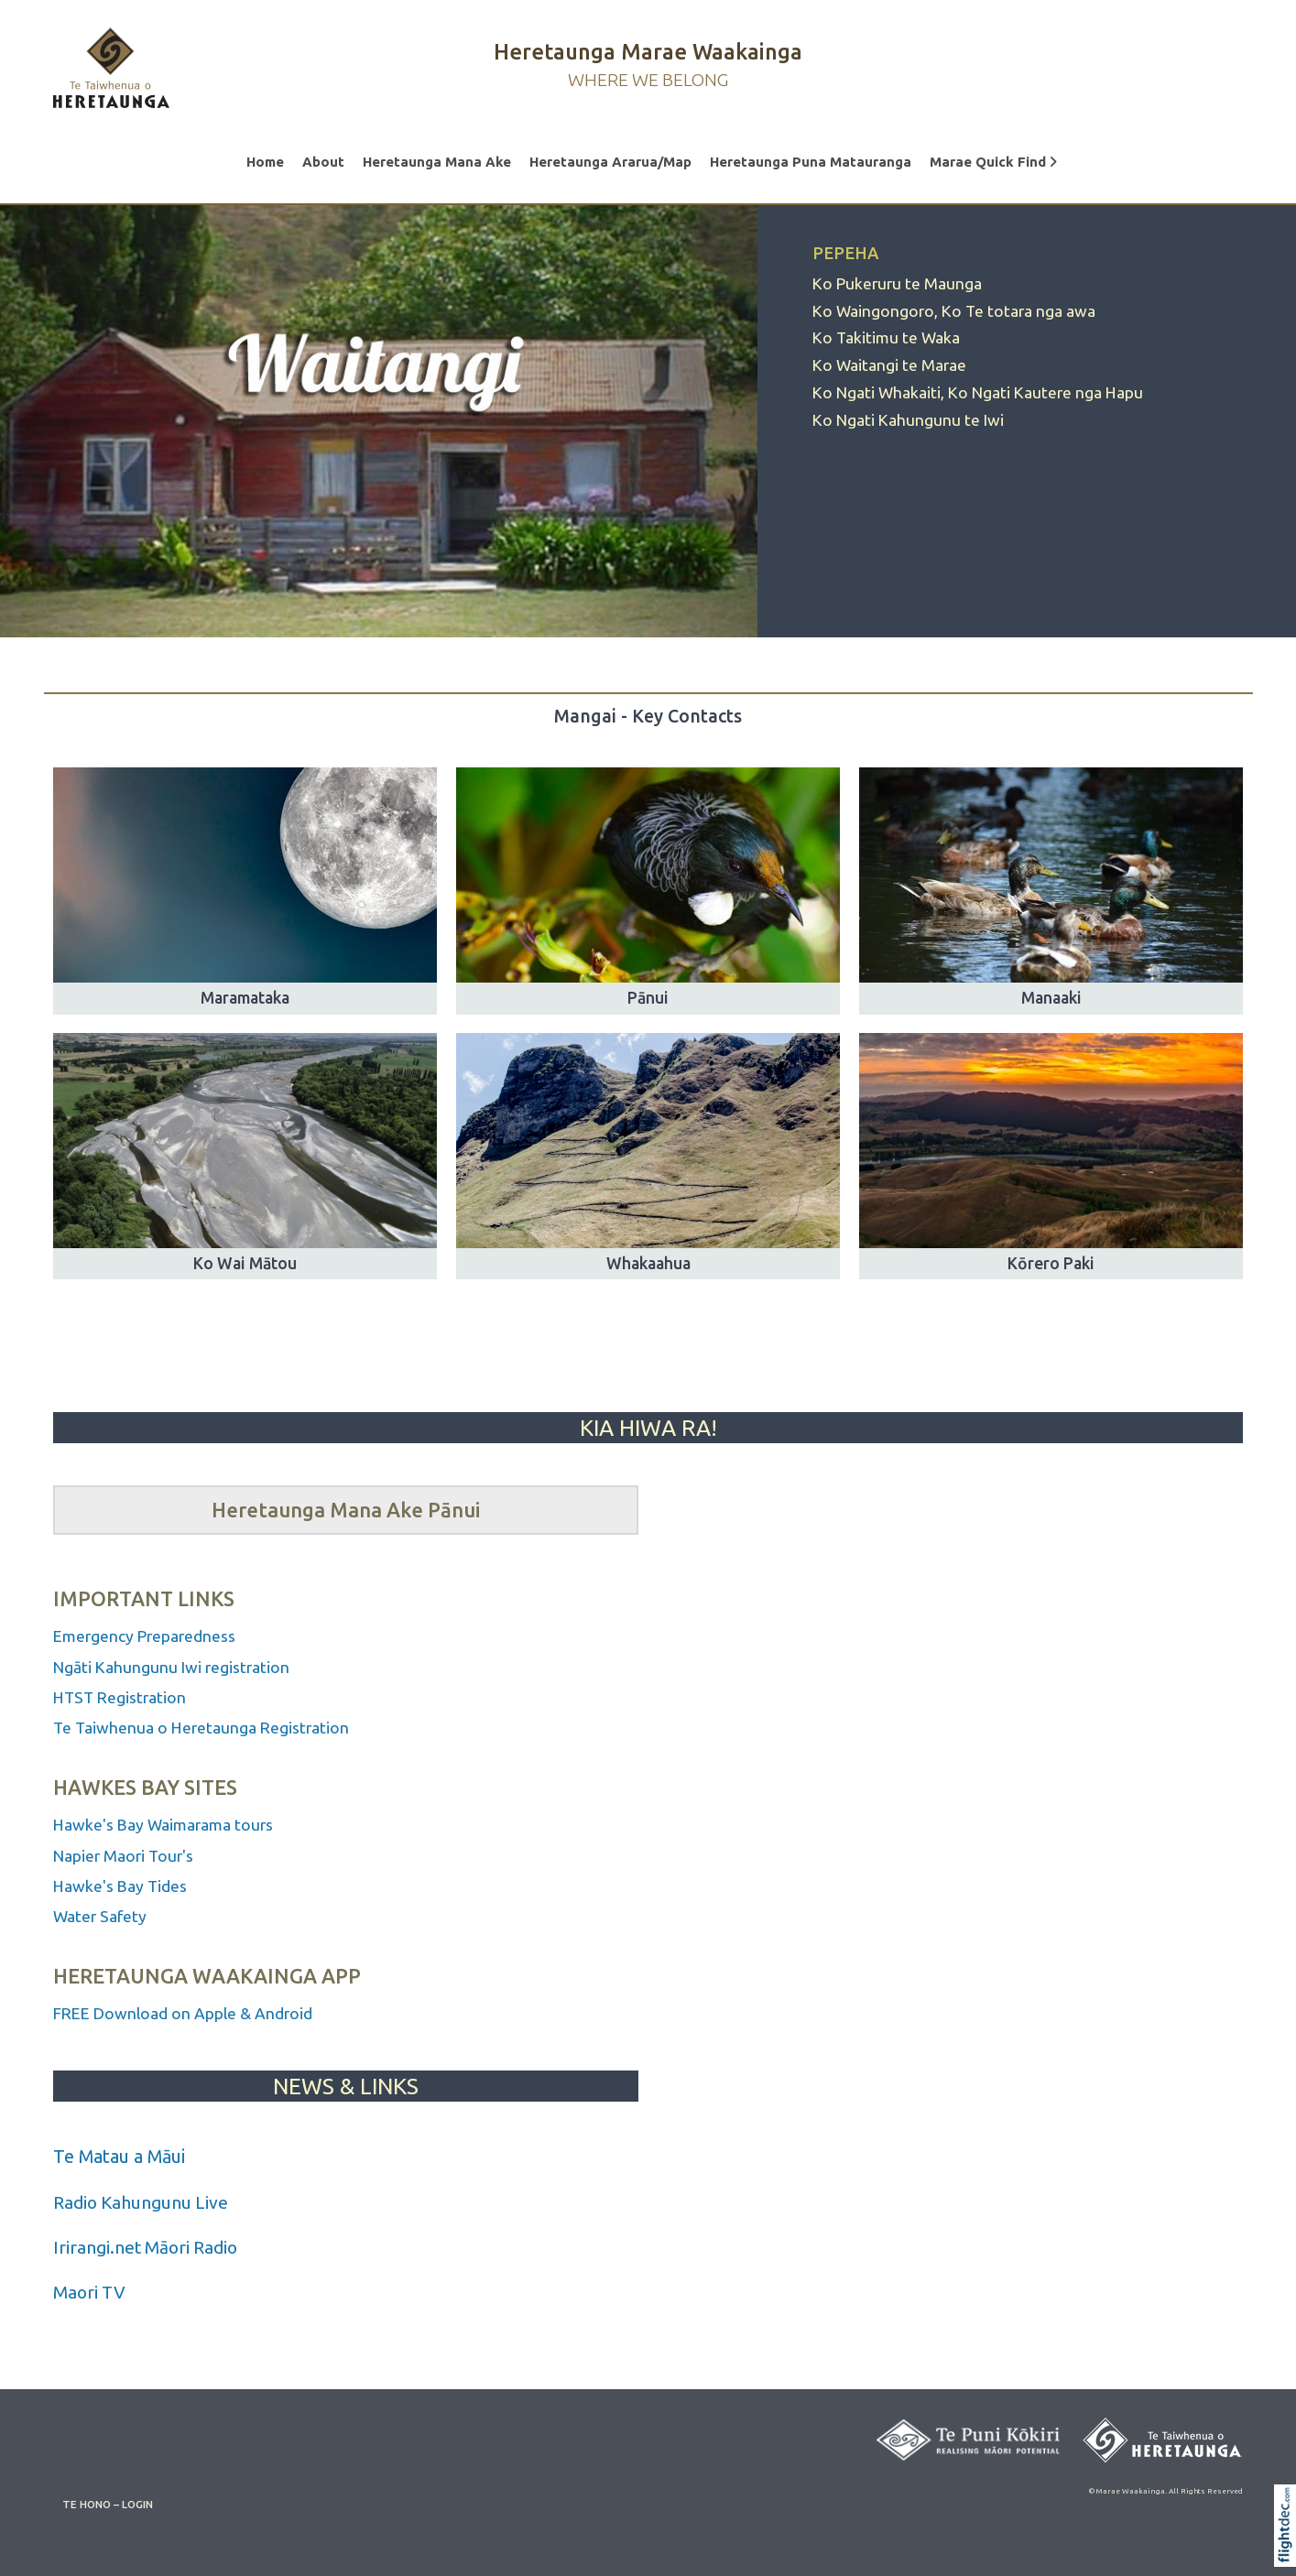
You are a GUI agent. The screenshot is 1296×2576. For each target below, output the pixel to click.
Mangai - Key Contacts (648, 716)
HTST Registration (121, 1697)
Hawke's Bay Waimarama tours (163, 1824)
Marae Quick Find (993, 161)
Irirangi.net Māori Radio (145, 2247)
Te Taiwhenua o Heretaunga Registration (201, 1727)
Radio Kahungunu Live (140, 2202)
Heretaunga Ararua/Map (610, 161)
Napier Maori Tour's (125, 1855)
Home (265, 161)
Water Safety (100, 1916)
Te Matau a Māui (119, 2156)
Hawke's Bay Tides (120, 1886)
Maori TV (89, 2292)
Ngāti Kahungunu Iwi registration (171, 1667)
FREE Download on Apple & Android (182, 2013)
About (323, 161)
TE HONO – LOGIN (107, 2504)
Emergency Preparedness (144, 1636)
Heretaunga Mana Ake (437, 161)
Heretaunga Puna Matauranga (810, 161)
